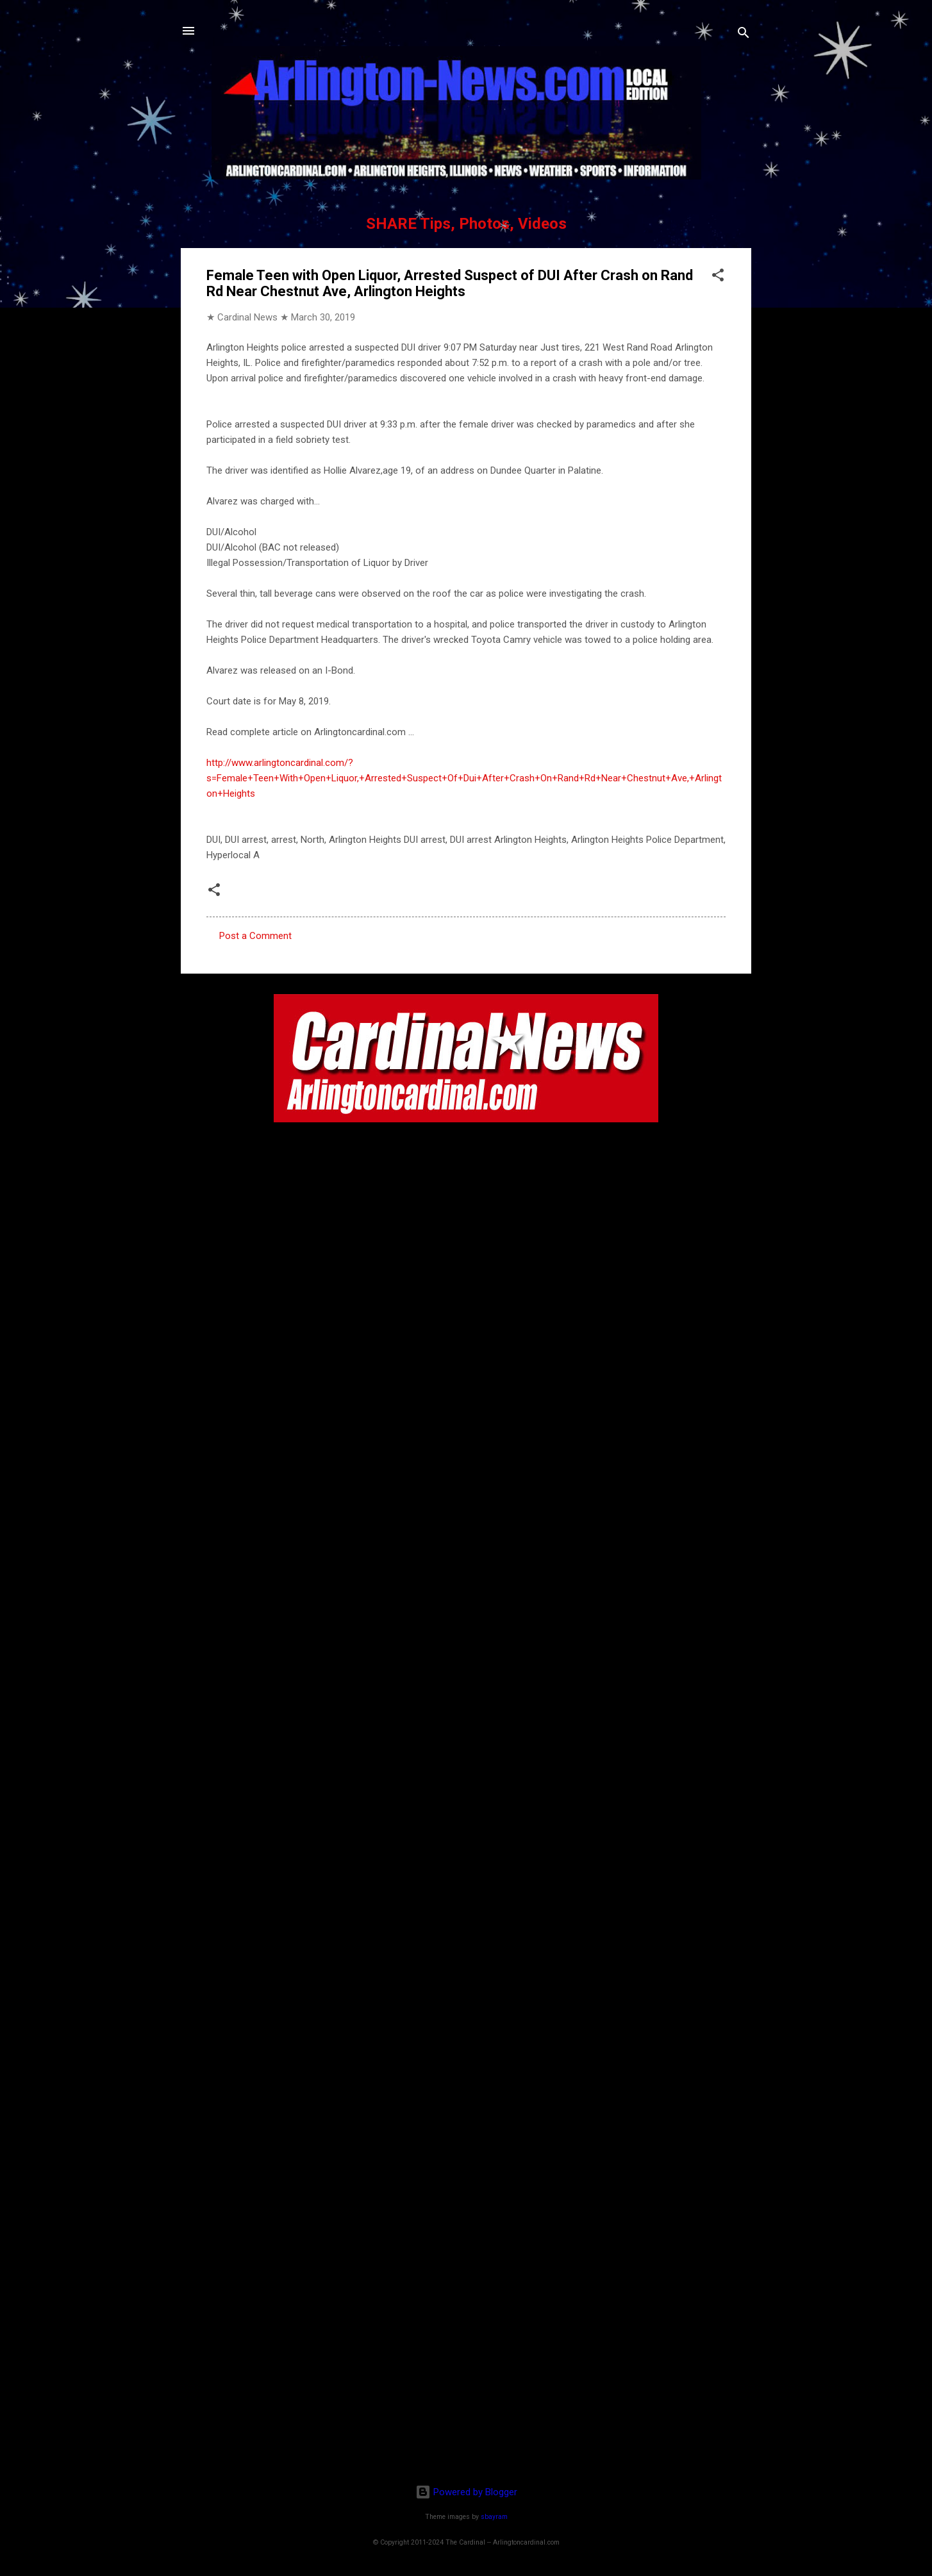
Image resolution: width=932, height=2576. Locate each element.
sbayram (494, 2517)
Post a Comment (255, 936)
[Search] (743, 34)
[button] (718, 277)
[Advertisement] (466, 2391)
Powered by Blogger (466, 2492)
